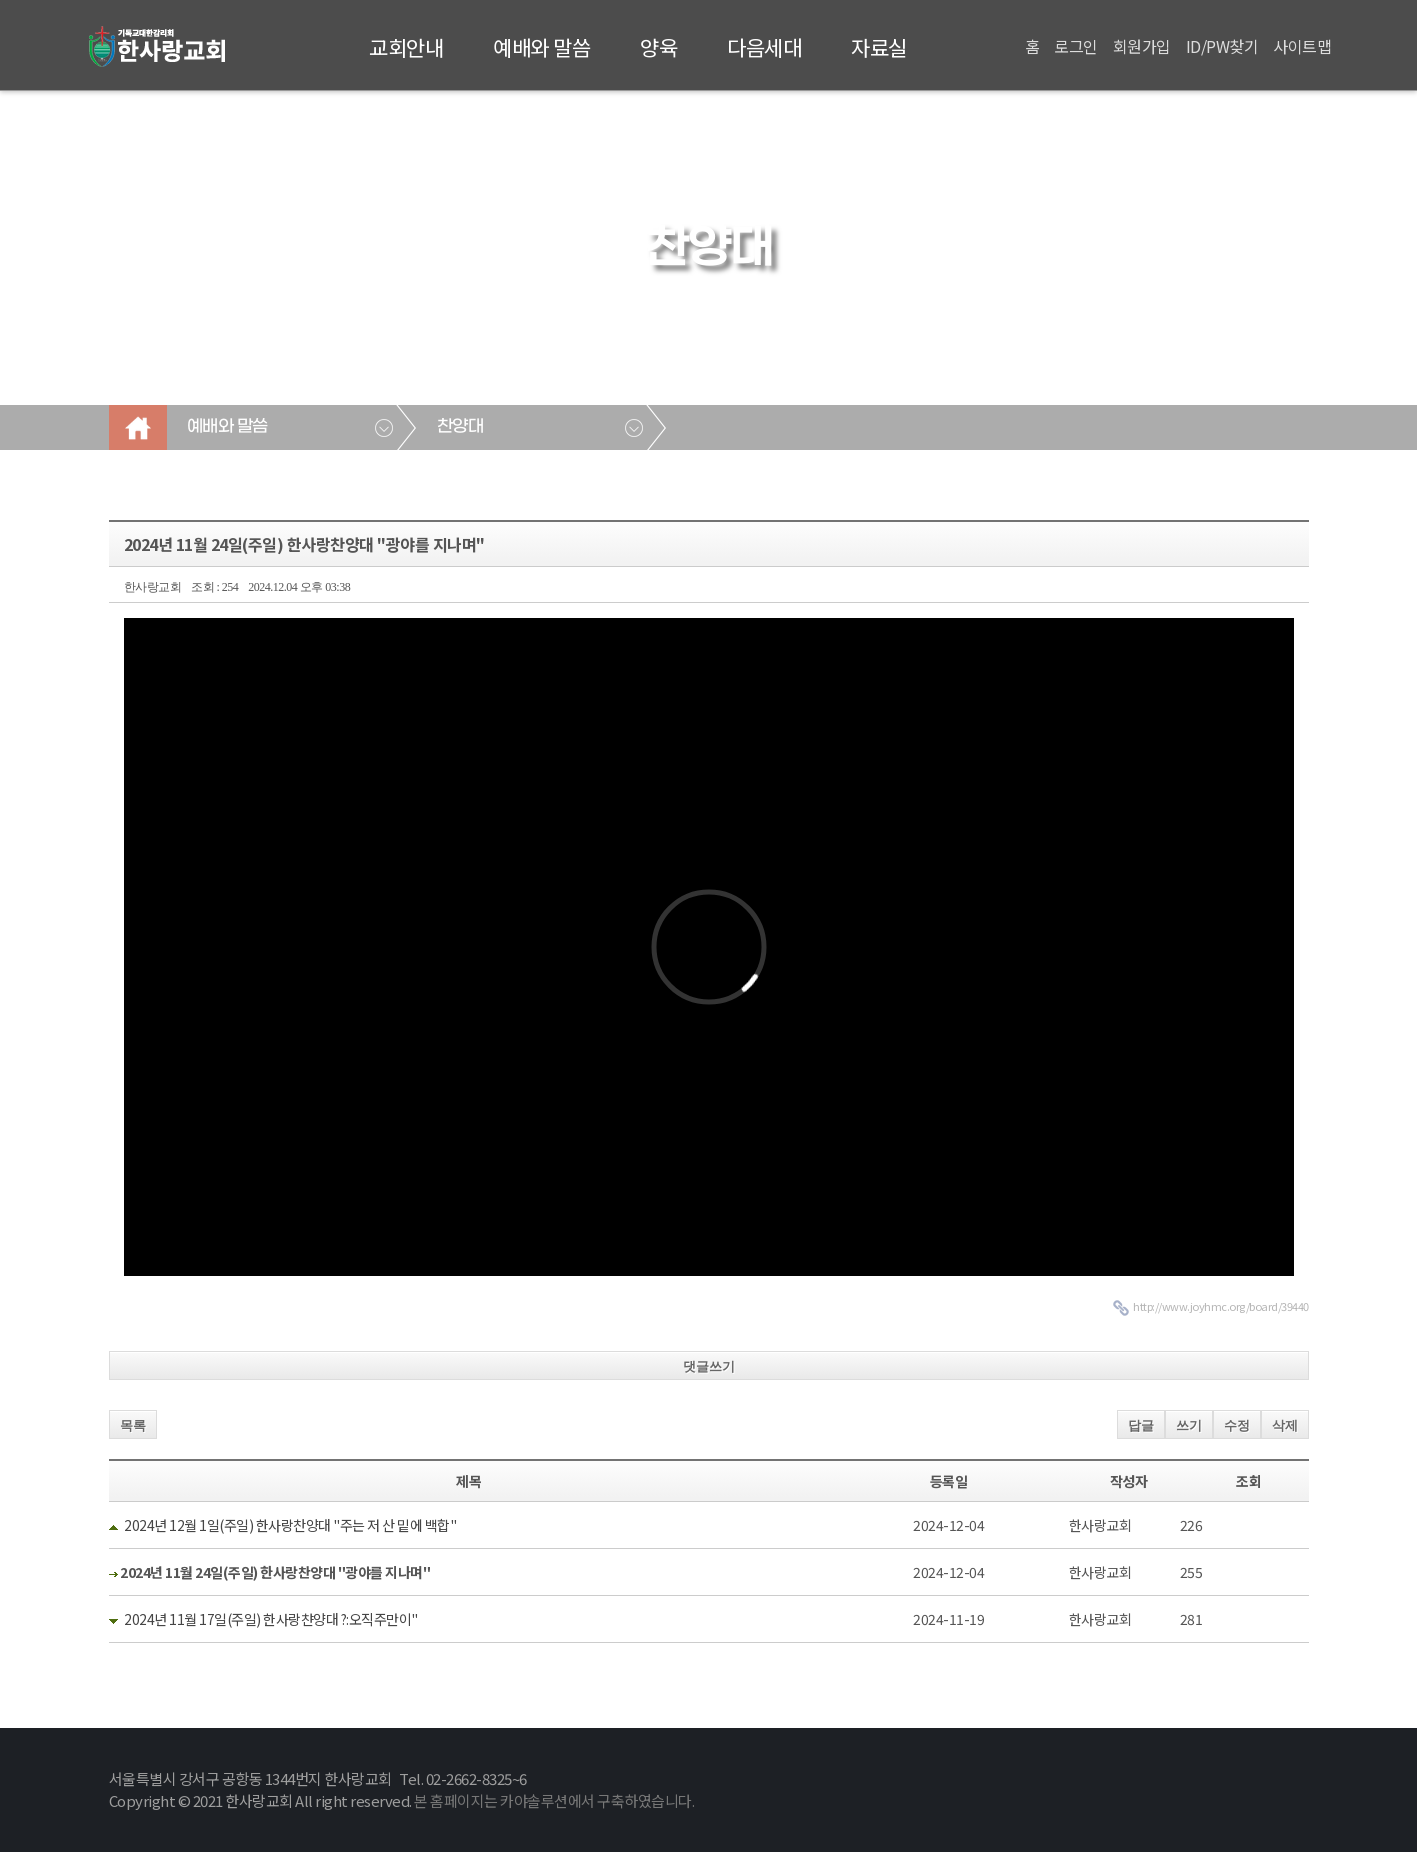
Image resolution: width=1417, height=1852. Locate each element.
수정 (1237, 1425)
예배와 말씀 (541, 47)
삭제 (1285, 1425)
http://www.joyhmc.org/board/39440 (1221, 1306)
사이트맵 (1302, 46)
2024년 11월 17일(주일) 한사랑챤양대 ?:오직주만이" (271, 1619)
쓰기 (1189, 1425)
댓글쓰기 (709, 1366)
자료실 (879, 47)
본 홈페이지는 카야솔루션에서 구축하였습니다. (554, 1800)
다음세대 (764, 47)
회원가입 (1142, 46)
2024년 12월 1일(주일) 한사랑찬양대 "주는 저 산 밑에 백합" (290, 1525)
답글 (1141, 1425)
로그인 (1076, 46)
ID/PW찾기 (1222, 46)
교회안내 (406, 47)
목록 (133, 1425)
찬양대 (460, 427)
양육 (658, 47)
